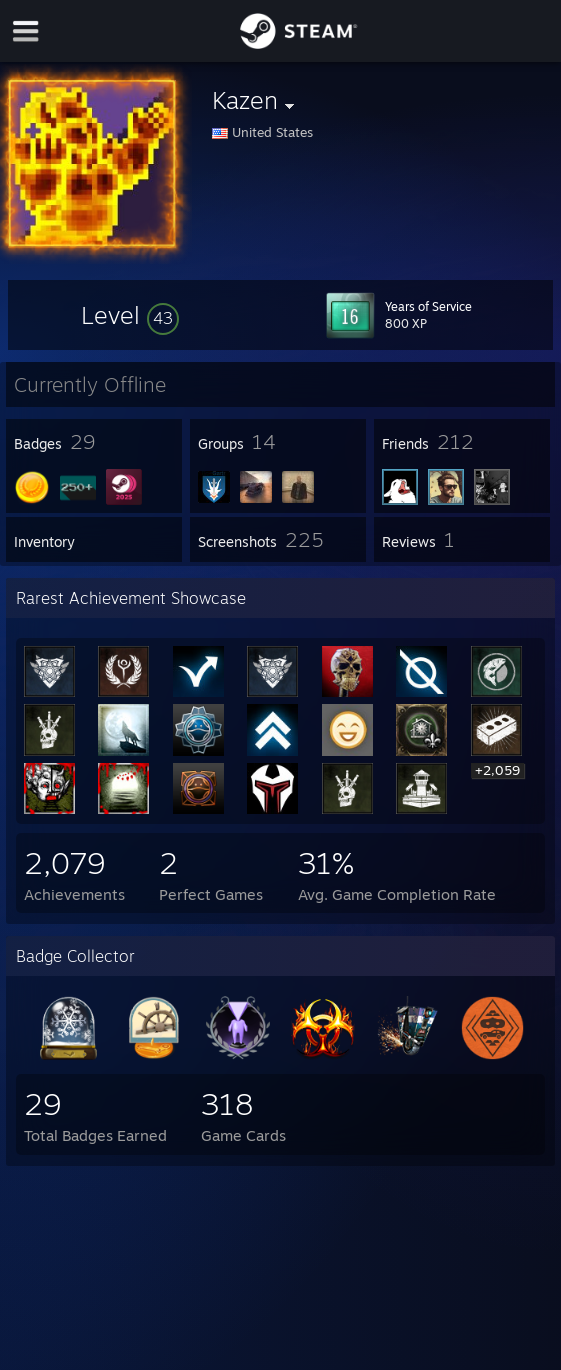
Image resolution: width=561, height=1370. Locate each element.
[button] (130, 315)
